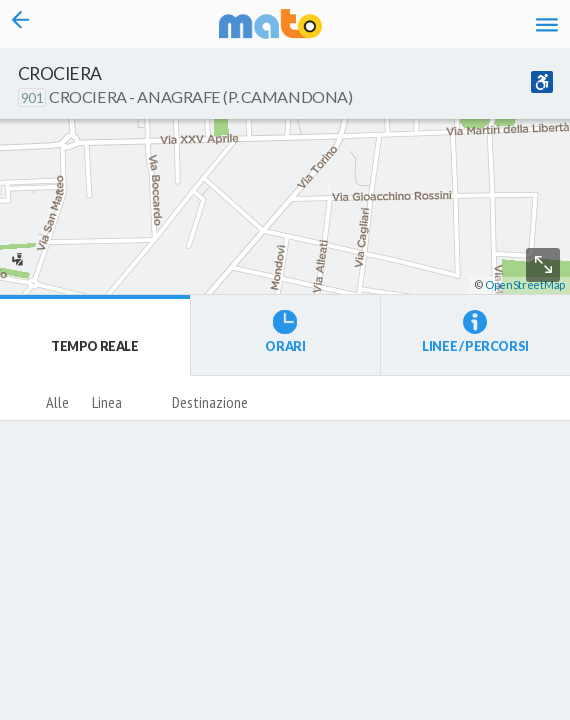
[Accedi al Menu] (547, 24)
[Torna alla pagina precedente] (21, 24)
